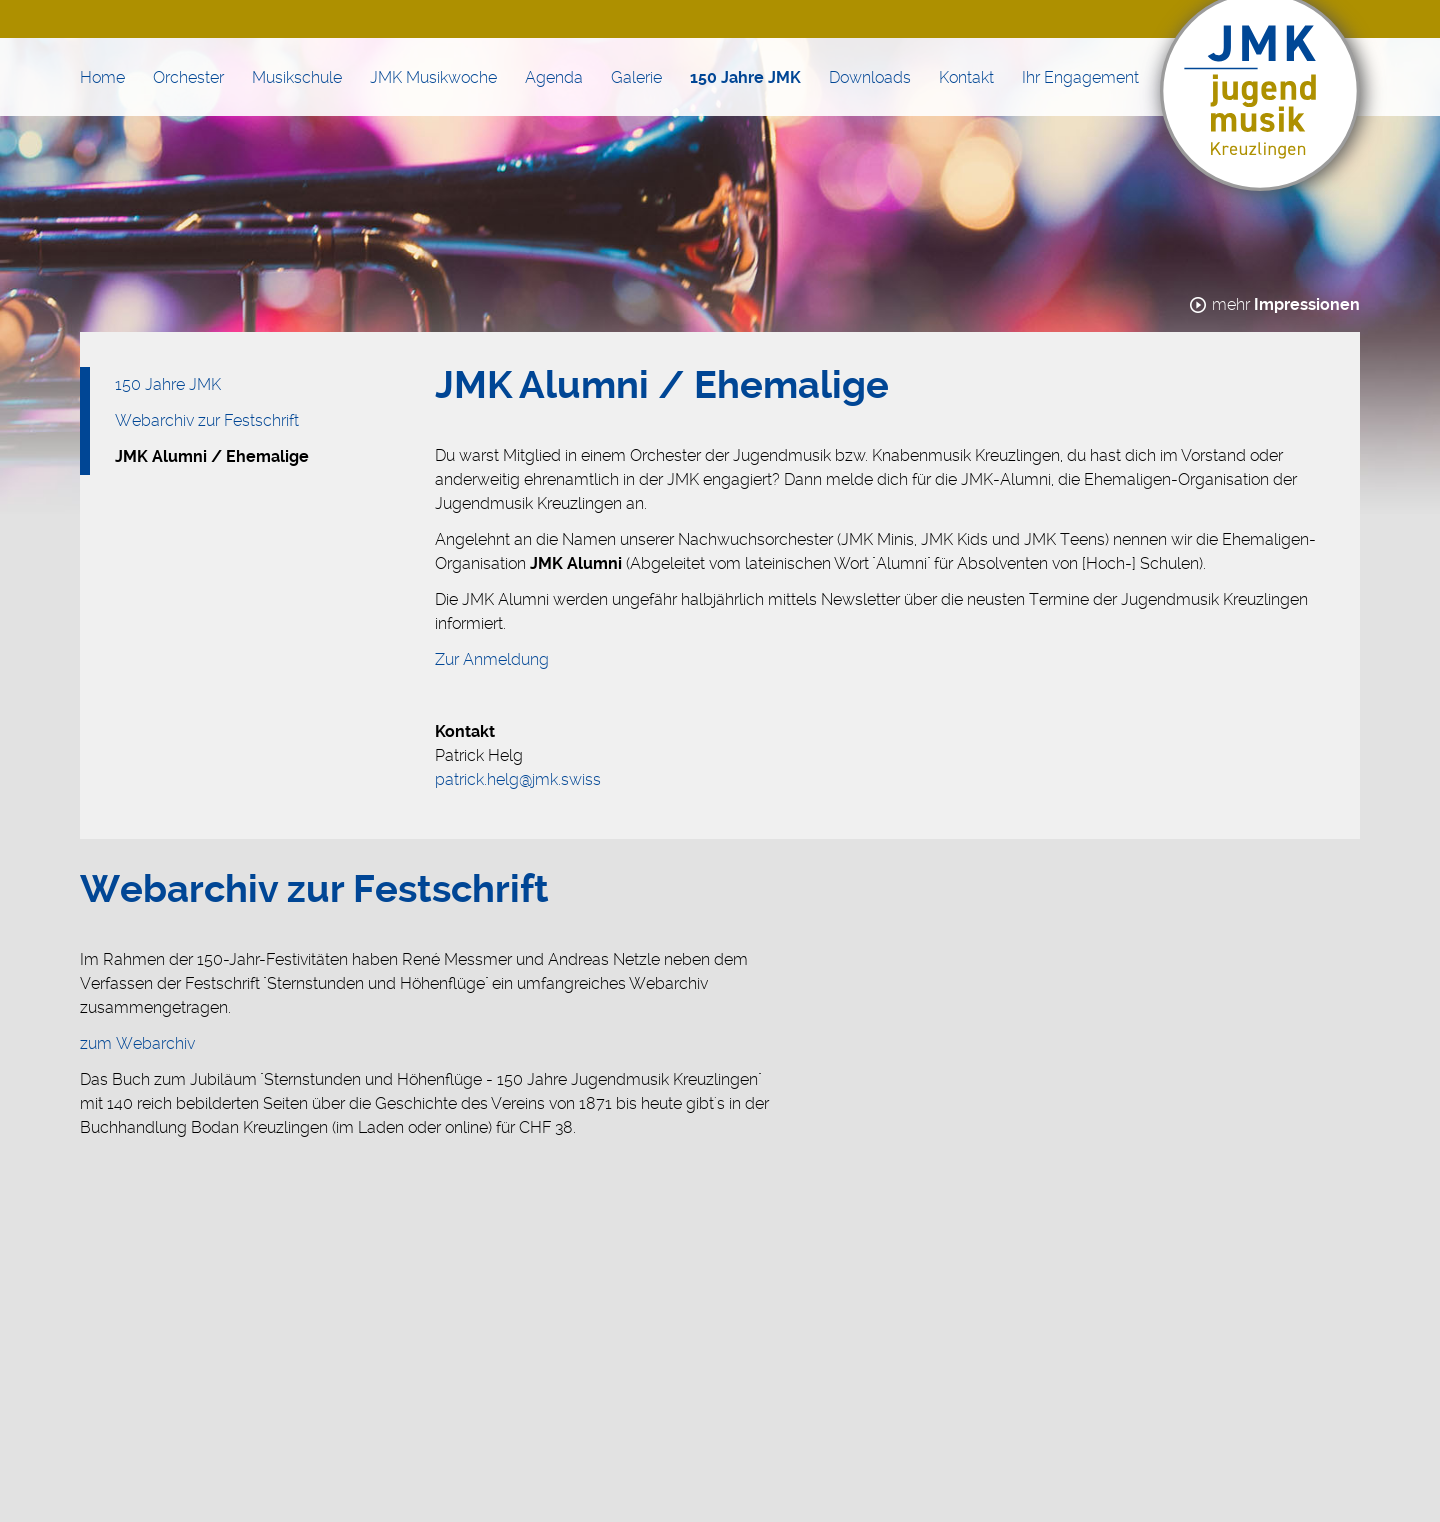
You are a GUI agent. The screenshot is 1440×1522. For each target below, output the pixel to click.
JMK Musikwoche (433, 77)
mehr (1286, 304)
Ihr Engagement (1080, 77)
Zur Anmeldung (492, 659)
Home (102, 77)
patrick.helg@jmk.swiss (518, 779)
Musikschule (297, 77)
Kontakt (966, 77)
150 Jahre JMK (745, 77)
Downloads (870, 77)
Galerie (636, 77)
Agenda (554, 77)
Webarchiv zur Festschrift (207, 420)
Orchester (188, 77)
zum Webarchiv (137, 1043)
